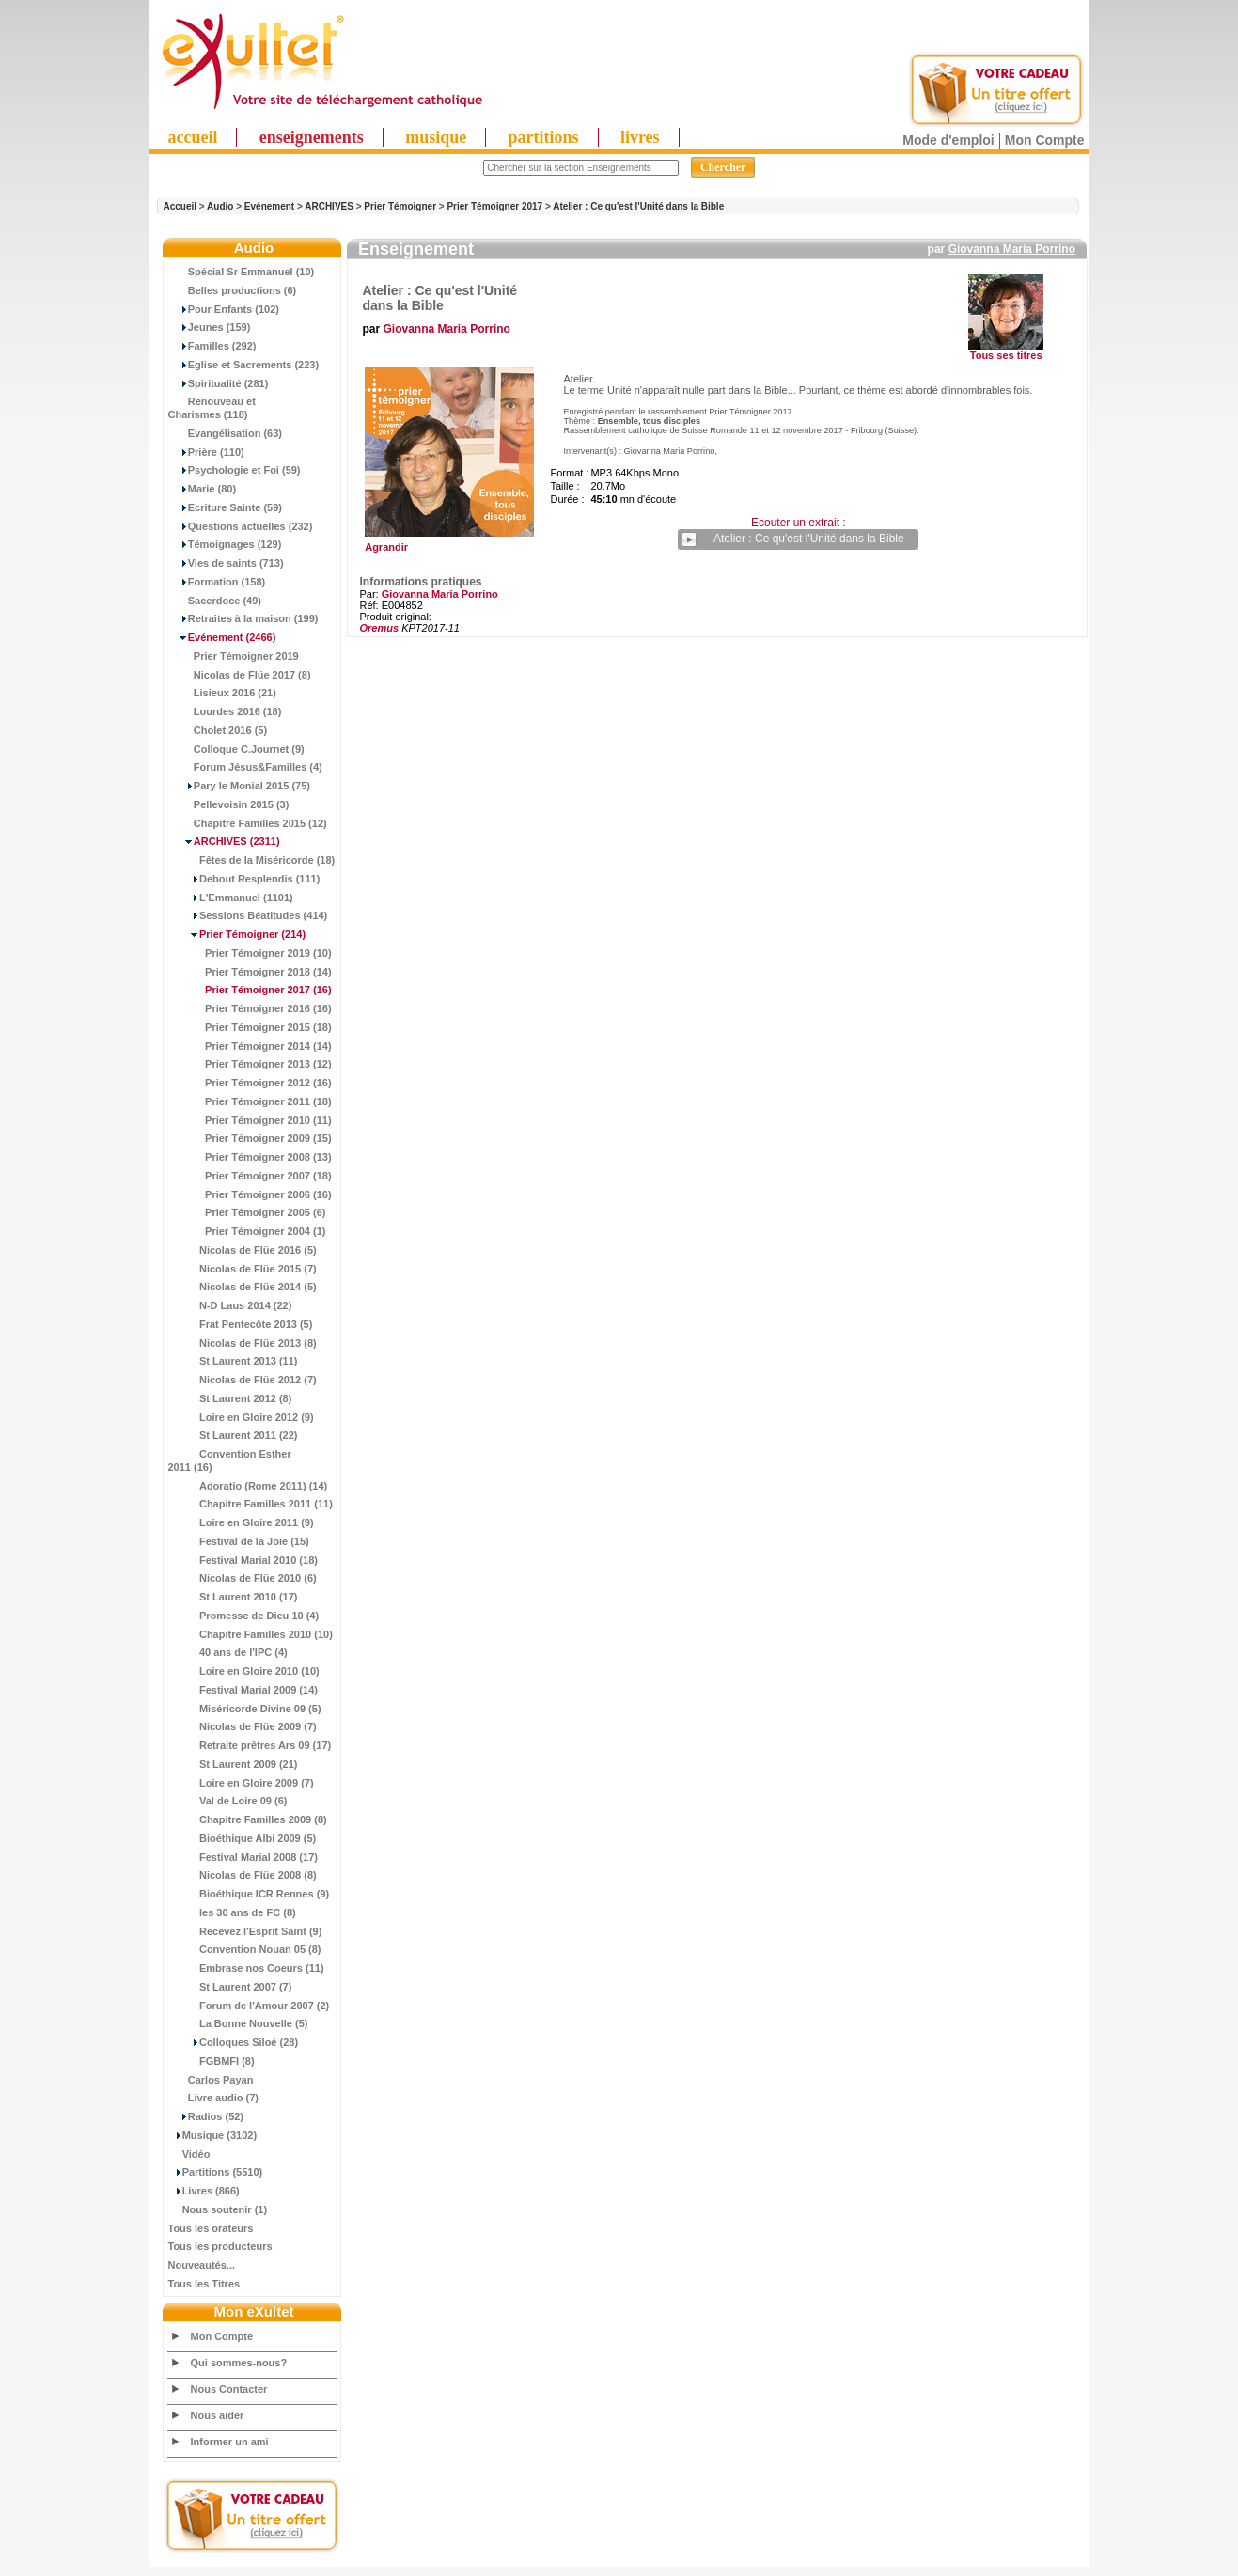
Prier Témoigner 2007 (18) (250, 1175)
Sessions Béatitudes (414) (248, 915)
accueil (193, 137)
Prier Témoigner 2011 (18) (250, 1101)
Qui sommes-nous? (239, 2362)
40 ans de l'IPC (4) (228, 1652)
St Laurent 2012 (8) (230, 1398)
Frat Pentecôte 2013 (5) (240, 1324)
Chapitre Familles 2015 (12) (247, 823)
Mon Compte (1045, 140)
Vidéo (189, 2154)
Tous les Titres (204, 2283)
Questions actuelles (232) (240, 526)
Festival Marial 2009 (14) (243, 1689)
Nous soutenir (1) (218, 2209)
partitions (544, 137)
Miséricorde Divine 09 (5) (244, 1708)
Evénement (269, 206)
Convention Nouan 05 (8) (244, 1949)
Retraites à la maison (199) (243, 618)
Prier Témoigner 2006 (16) (250, 1194)
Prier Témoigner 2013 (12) (250, 1063)
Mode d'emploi (948, 140)
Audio (220, 206)
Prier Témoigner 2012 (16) (250, 1082)
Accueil (180, 206)
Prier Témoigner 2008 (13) (250, 1157)
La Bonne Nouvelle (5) (238, 2023)
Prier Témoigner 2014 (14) (250, 1046)
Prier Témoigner (400, 206)
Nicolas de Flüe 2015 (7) (242, 1268)
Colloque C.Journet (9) (236, 749)
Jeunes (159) (209, 327)
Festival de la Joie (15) (238, 1541)
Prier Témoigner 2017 (494, 206)
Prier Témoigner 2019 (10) (250, 953)
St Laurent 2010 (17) (233, 1596)
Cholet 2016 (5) (218, 730)
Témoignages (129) (225, 544)
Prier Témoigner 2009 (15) (250, 1138)
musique (435, 137)
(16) (250, 989)
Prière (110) (206, 452)
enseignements (311, 137)
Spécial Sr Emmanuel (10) (241, 271)
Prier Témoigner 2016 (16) (250, 1008)
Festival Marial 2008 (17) (243, 1857)
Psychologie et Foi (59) (234, 470)
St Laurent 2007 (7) (230, 1986)
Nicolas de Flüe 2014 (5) (242, 1286)
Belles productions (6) (232, 290)
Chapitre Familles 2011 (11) (250, 1503)
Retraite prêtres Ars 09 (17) (250, 1745)
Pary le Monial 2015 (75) (239, 785)
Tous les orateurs (211, 2228)
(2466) (222, 637)
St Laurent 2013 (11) (233, 1360)
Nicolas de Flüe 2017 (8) (239, 674)
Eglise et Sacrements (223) (244, 364)
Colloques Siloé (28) (233, 2042)
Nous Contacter (229, 2389)
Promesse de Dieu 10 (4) (244, 1615)
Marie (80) (202, 488)
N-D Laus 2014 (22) (230, 1305)
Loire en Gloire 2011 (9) (241, 1522)
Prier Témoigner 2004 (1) (247, 1231)
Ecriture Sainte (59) (225, 507)
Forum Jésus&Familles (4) (245, 767)
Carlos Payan (211, 2079)
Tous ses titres (1006, 355)
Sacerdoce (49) (215, 600)
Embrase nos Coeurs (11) (246, 1968)
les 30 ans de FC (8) (232, 1912)
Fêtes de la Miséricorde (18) (252, 860)
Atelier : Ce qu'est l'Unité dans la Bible (638, 206)
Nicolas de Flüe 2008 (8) (242, 1875)
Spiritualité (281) (218, 383)
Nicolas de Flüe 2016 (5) (242, 1250)
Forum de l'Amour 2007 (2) (249, 2005)
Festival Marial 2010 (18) (243, 1560)
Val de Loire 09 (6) (228, 1800)
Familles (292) (212, 345)
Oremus (380, 627)
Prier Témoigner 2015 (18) (250, 1027)
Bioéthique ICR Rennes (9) (249, 1893)
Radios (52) (206, 2116)
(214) (237, 934)
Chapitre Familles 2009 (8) (247, 1819)
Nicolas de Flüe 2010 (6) (242, 1578)
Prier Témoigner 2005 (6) (247, 1212)
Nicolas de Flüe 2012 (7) (242, 1379)
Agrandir (447, 542)
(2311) (224, 841)
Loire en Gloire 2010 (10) (244, 1671)
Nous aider (217, 2415)
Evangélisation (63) (225, 433)
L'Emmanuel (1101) (230, 897)
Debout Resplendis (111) (244, 878)
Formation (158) (217, 581)
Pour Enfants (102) (223, 309)
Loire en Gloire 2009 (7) (241, 1782)
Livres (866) (204, 2190)
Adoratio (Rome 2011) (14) (248, 1485)
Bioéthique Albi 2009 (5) (242, 1838)
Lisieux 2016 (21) (222, 692)
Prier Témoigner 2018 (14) (250, 971)
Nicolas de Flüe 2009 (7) (242, 1726)
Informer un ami (230, 2441)
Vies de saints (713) (226, 563)
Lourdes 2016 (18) (225, 711)
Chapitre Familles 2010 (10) (250, 1634)
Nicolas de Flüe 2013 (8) (242, 1343)
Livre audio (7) (213, 2097)
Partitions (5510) (215, 2172)
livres (640, 137)
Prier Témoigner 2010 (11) (250, 1120)
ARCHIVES (329, 206)
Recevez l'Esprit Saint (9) (245, 1931)
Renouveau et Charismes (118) (212, 408)
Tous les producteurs (220, 2246)
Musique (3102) (213, 2135)
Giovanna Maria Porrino (1011, 249)
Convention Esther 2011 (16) (229, 1460)
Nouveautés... (202, 2265)
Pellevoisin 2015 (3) (229, 804)
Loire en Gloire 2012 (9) (241, 1417)
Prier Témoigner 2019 (233, 656)
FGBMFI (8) (211, 2061)
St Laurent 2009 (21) (233, 1764)
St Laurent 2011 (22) (233, 1435)
